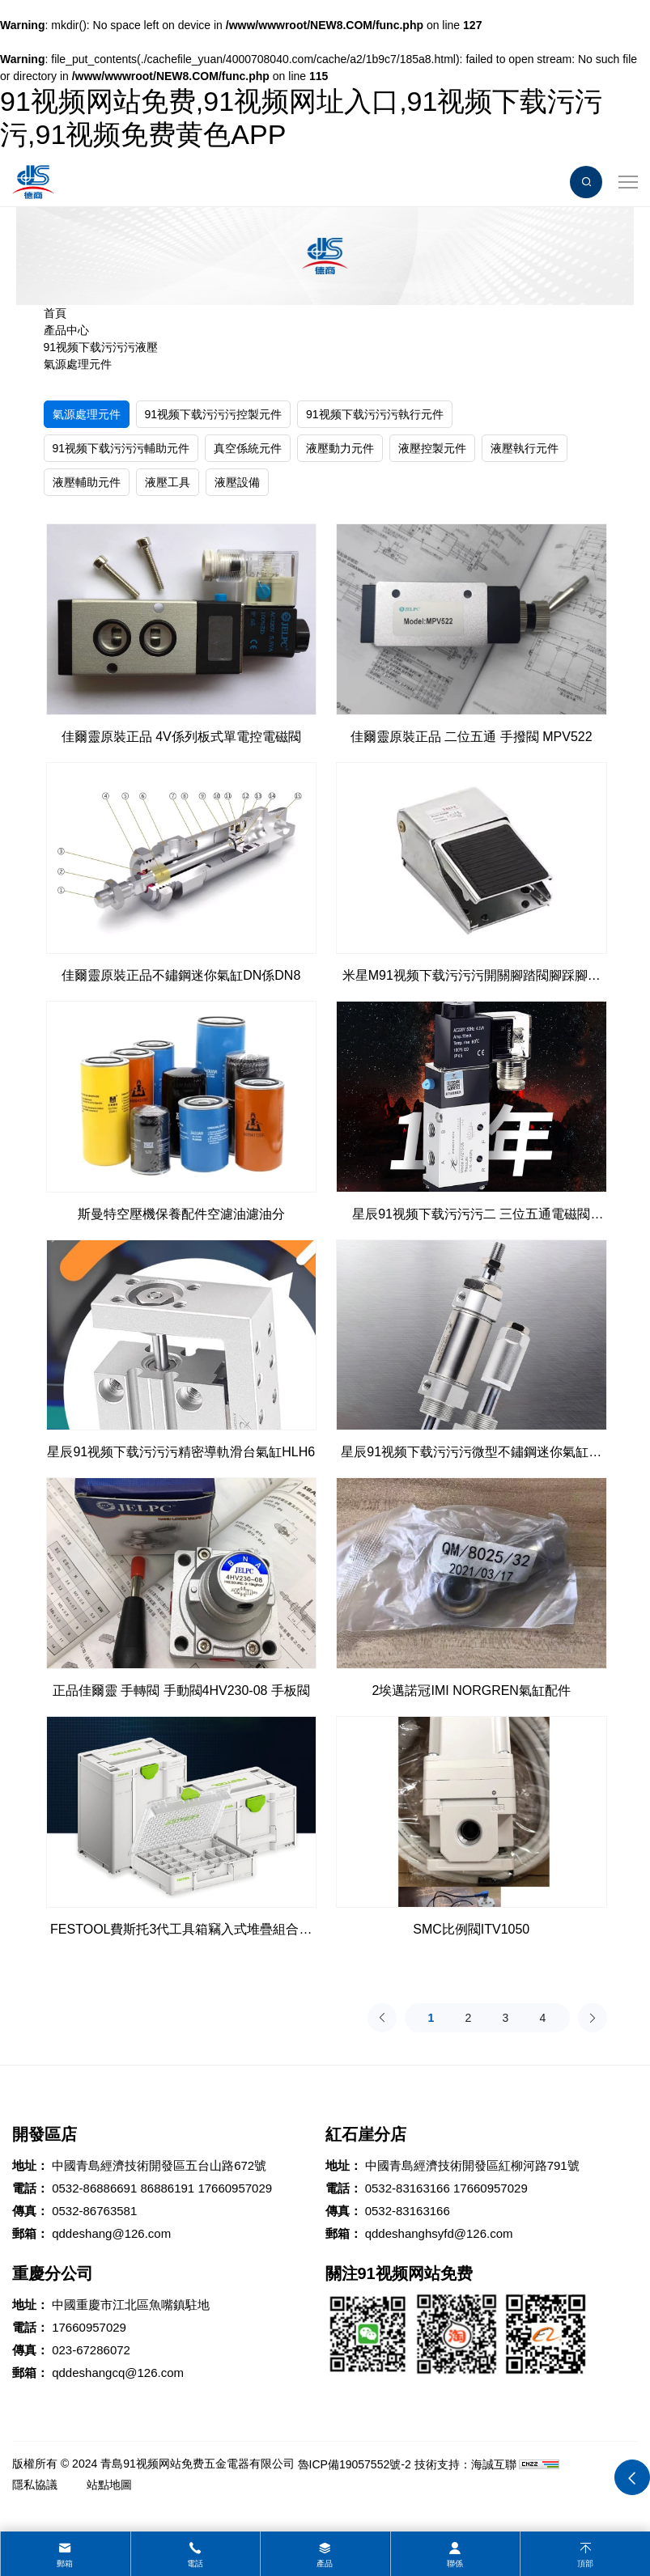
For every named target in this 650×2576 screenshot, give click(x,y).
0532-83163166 (407, 2188)
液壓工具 (167, 482)
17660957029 (235, 2188)
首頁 (55, 313)
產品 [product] (325, 2563)
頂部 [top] (585, 2563)
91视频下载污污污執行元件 (375, 414)
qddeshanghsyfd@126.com (439, 2233)
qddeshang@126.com (111, 2233)
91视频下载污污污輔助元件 (121, 448)
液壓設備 (237, 482)
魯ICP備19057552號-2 (354, 2464)
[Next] (592, 2017)
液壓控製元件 (432, 448)
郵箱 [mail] (65, 2563)
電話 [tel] (195, 2563)
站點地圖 (109, 2484)
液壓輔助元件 (87, 482)
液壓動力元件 (340, 448)
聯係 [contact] (455, 2563)
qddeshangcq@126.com (118, 2372)
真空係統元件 (248, 448)
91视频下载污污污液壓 (101, 347)
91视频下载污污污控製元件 (214, 414)
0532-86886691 (94, 2188)
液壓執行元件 (525, 448)
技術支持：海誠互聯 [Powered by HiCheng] (465, 2464)
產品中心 (66, 330)
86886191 (167, 2188)
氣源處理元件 (78, 364)
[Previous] (382, 2017)
